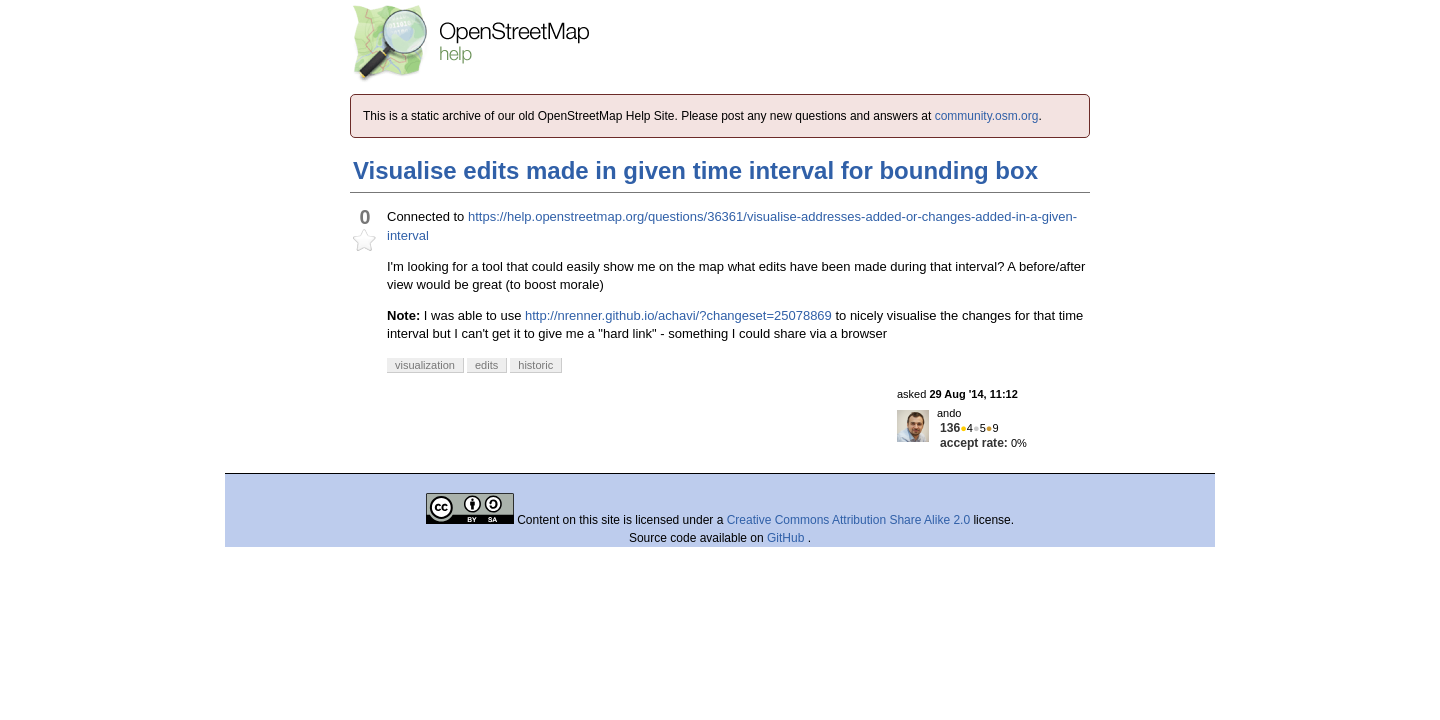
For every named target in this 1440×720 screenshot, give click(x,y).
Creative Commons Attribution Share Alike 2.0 (848, 520)
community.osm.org (987, 116)
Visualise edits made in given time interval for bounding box (695, 170)
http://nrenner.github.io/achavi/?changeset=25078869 (678, 315)
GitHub (787, 538)
